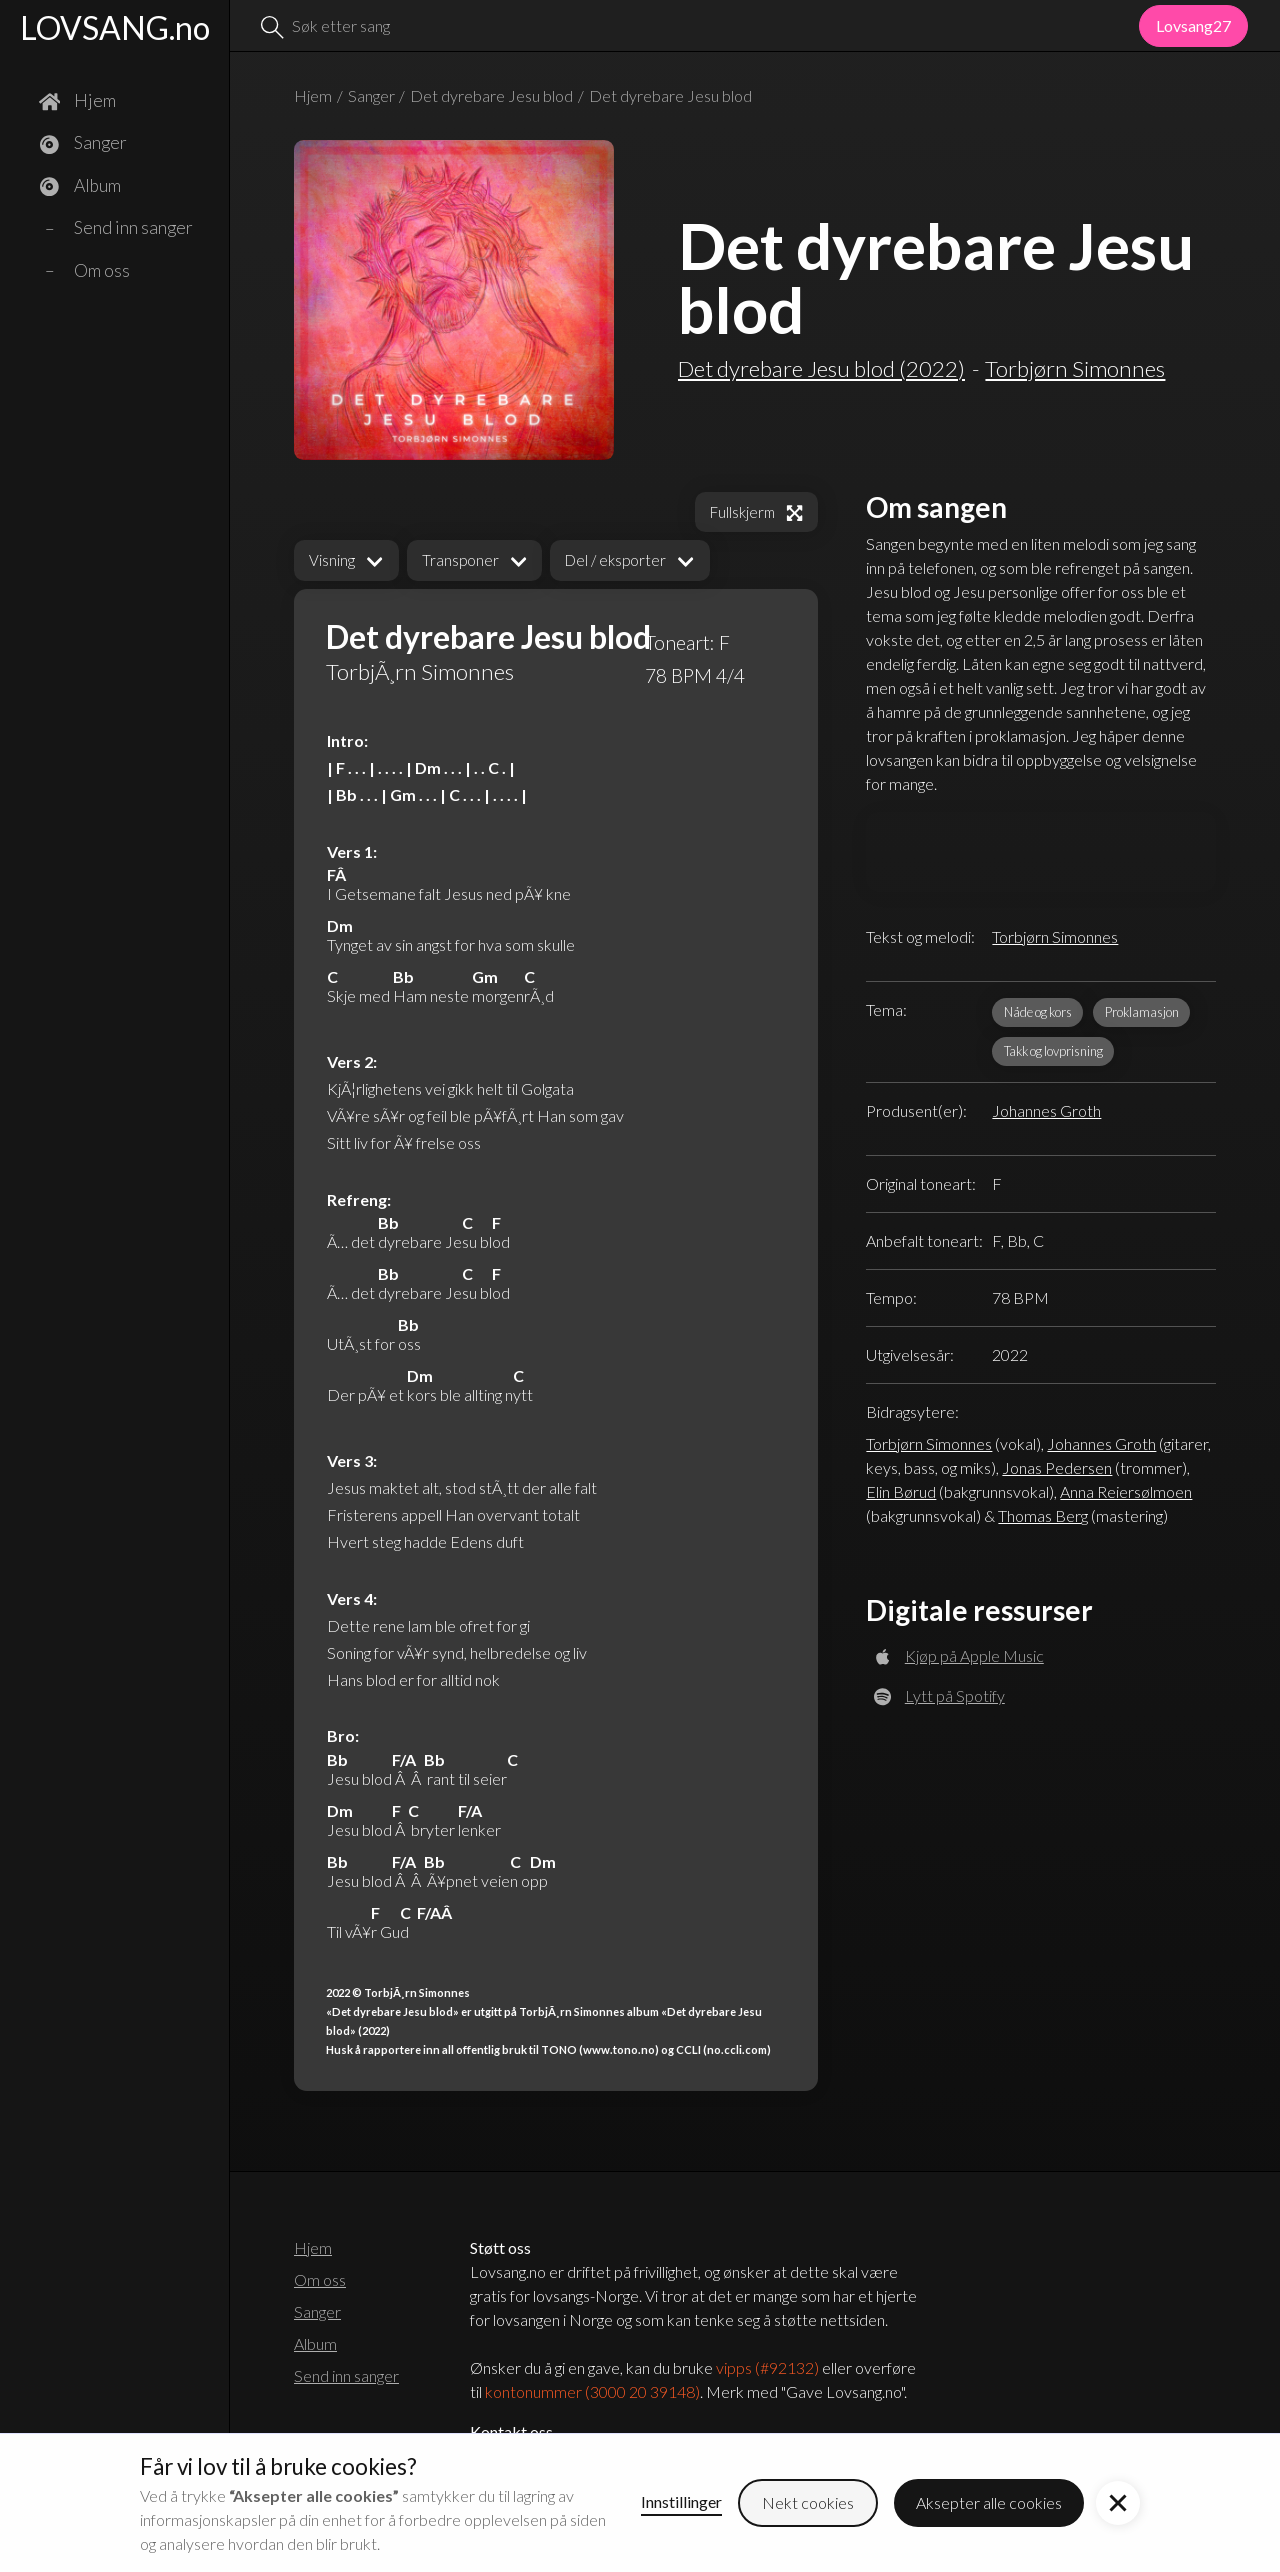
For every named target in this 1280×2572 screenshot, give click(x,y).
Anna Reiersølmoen (1126, 1491)
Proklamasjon (1142, 1012)
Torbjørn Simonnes (1055, 936)
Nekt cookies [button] (808, 2502)
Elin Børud (901, 1491)
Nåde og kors (1038, 1012)
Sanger (371, 95)
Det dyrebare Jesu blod (491, 95)
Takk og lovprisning (1053, 1051)
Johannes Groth (1046, 1110)
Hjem (313, 95)
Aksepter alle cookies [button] (989, 2502)
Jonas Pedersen (1057, 1467)
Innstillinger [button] (681, 2501)
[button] (346, 560)
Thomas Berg (1043, 1515)
